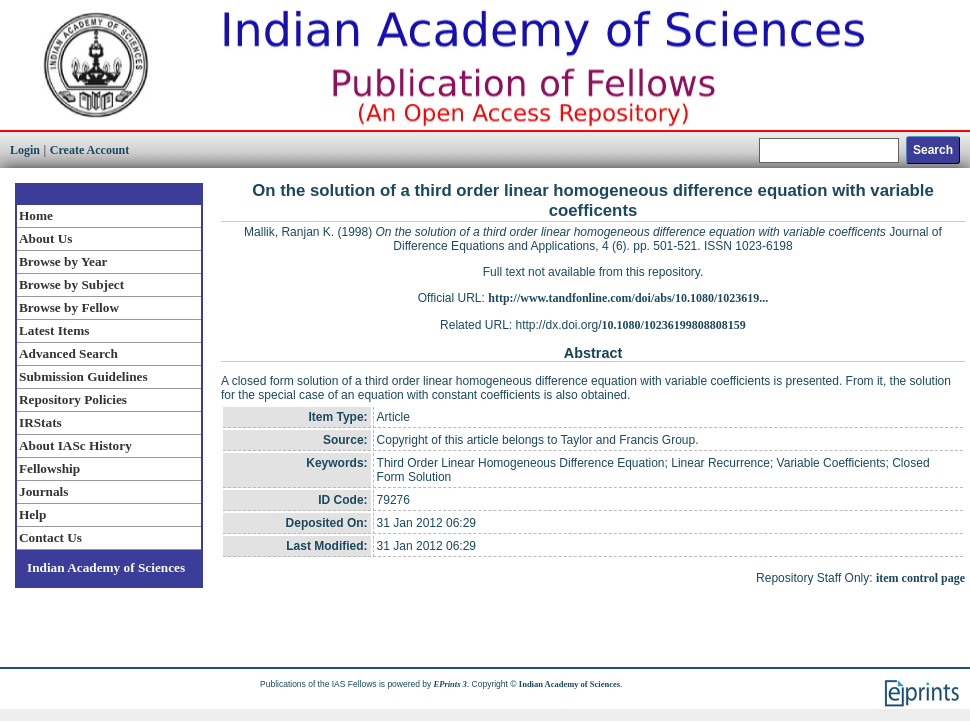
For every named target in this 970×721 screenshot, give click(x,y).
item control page (920, 578)
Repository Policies (73, 399)
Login (25, 150)
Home (36, 215)
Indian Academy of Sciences (106, 567)
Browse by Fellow (69, 307)
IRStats (40, 422)
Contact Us (50, 537)
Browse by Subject (71, 284)
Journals (43, 491)
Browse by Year (63, 261)
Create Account (89, 150)
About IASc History (75, 445)
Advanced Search (68, 353)
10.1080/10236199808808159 (674, 325)
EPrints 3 (450, 684)
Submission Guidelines (83, 376)
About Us (45, 238)
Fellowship (49, 468)
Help (32, 514)
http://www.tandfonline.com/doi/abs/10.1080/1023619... (628, 298)
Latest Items (54, 330)
